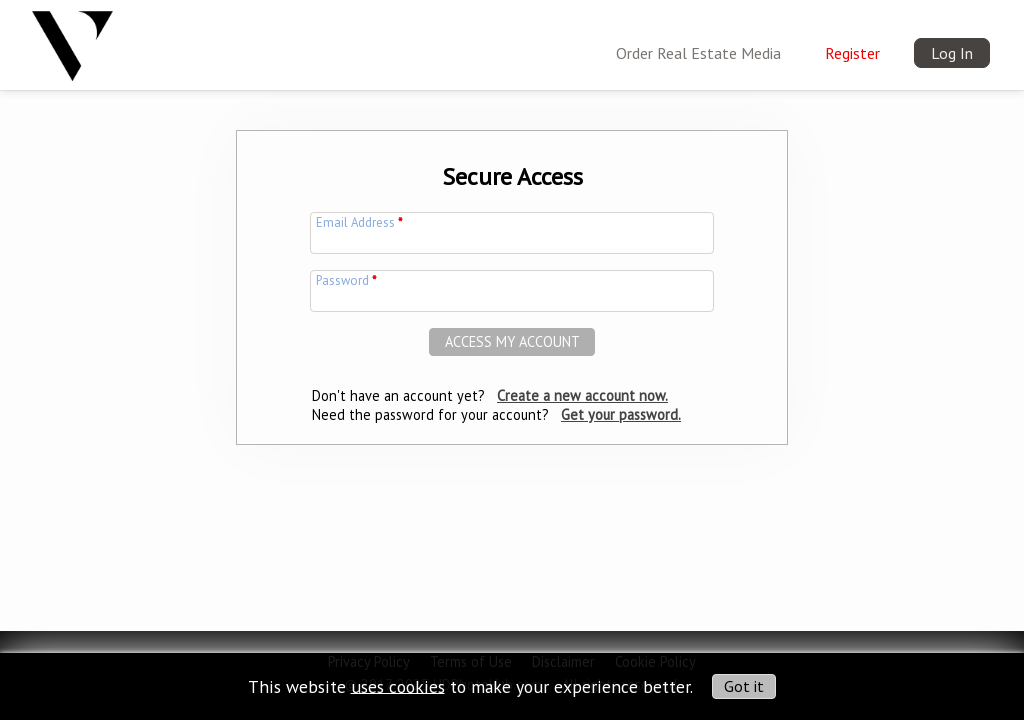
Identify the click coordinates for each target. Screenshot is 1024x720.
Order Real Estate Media (698, 53)
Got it (744, 686)
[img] (72, 39)
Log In (952, 53)
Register (852, 53)
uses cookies (398, 685)
